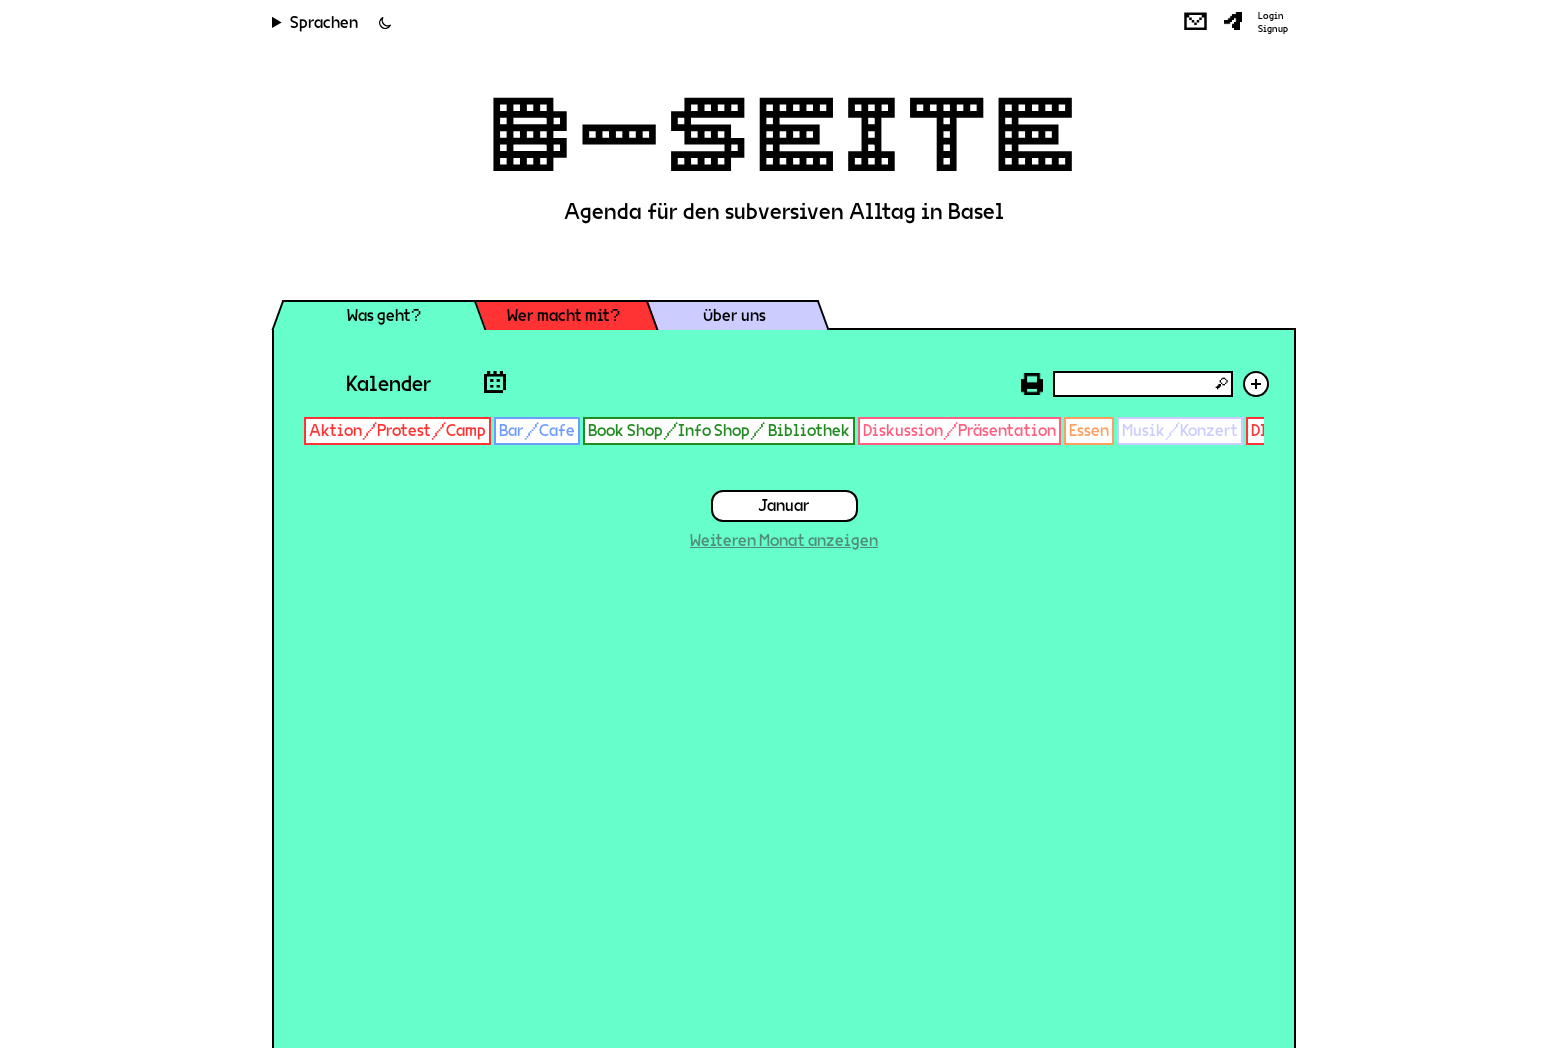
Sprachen (324, 22)
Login (1271, 16)
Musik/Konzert (1180, 430)
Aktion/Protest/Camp (397, 430)
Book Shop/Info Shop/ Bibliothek (719, 430)
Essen (1089, 430)
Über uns (734, 315)
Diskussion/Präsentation (959, 430)
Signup (1273, 29)
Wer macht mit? (563, 315)
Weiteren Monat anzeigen (784, 540)
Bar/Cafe (537, 430)
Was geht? (384, 315)
